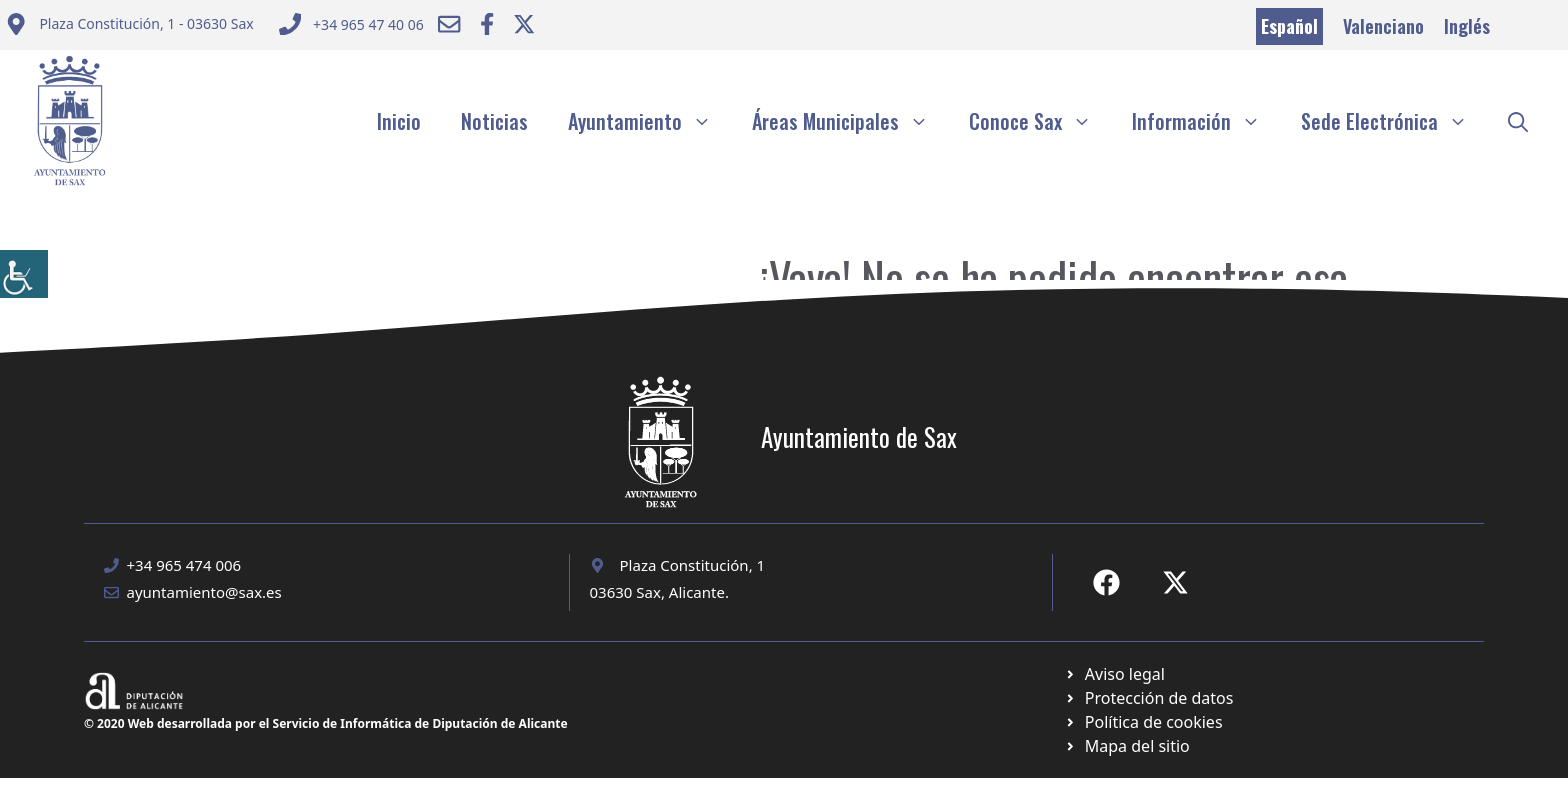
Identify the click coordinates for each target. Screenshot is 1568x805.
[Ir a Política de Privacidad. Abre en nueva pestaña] (1114, 674)
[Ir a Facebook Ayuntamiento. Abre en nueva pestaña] (487, 24)
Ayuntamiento (650, 121)
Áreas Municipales (850, 121)
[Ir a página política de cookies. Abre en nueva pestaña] (1148, 698)
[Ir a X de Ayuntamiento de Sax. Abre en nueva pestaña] (1175, 582)
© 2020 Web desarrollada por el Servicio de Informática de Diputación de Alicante (326, 723)
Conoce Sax (1040, 121)
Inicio (399, 121)
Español (1289, 26)
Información (1206, 121)
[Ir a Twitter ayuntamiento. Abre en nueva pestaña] (524, 24)
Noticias (494, 121)
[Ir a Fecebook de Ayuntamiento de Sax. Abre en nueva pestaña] (1106, 582)
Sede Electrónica (1394, 121)
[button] (1518, 121)
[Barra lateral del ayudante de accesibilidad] (24, 274)
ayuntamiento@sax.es (204, 592)
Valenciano (1383, 26)
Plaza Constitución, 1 (693, 565)
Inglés (1467, 26)
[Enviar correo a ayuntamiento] (129, 26)
